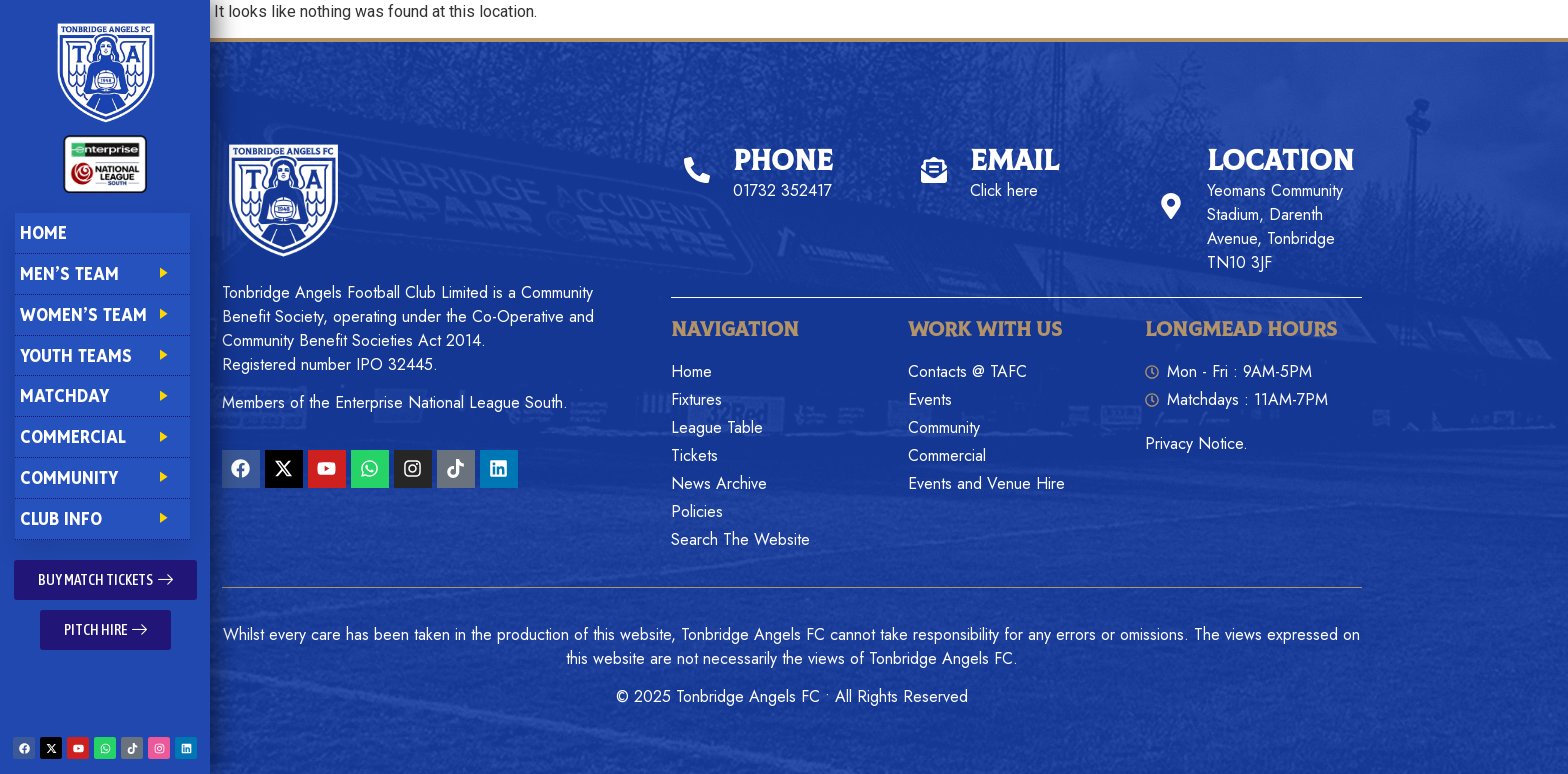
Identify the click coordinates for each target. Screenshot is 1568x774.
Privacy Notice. (1196, 443)
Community (102, 477)
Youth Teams (102, 355)
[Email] (934, 170)
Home (43, 232)
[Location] (1171, 206)
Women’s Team (102, 314)
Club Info (102, 518)
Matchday (102, 395)
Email (1014, 161)
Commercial (102, 436)
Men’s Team (102, 273)
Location (1280, 161)
